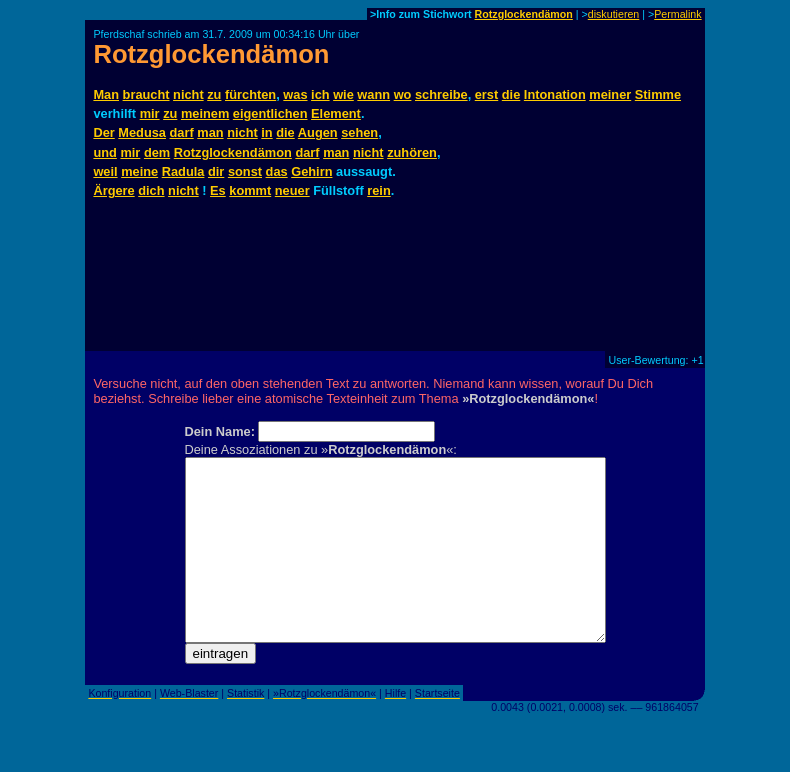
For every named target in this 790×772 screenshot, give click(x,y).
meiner (610, 94)
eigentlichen (270, 113)
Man (106, 94)
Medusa (142, 132)
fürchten (250, 94)
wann (373, 94)
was (295, 94)
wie (343, 94)
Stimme (658, 94)
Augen (318, 132)
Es (218, 190)
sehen (359, 132)
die (511, 94)
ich (320, 94)
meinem (205, 113)
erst (486, 94)
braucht (146, 94)
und (104, 152)
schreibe (441, 94)
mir (150, 113)
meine (139, 171)
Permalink (677, 14)
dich (151, 190)
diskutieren (614, 14)
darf (182, 132)
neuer (292, 190)
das (277, 171)
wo (403, 94)
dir (216, 171)
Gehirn (311, 171)
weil (105, 171)
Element (336, 113)
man (210, 132)
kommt (250, 190)
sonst (245, 171)
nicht (188, 94)
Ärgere (113, 190)
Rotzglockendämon (524, 14)
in (266, 132)
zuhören (412, 152)
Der (103, 132)
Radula (183, 171)
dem (157, 152)
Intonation (555, 94)
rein (378, 190)
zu (214, 94)
